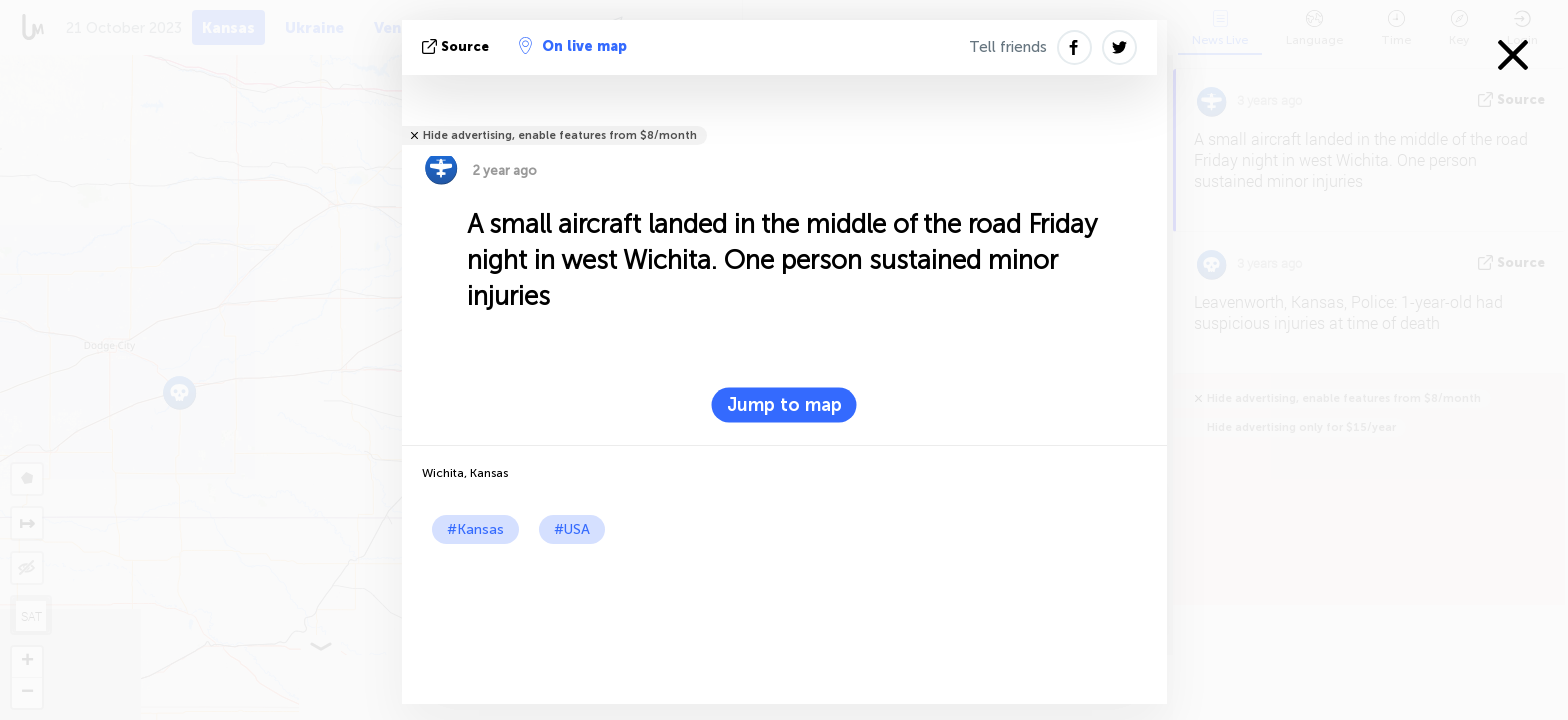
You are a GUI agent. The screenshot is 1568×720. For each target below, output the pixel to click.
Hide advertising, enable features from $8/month (560, 135)
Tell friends (1008, 47)
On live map (573, 46)
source (457, 46)
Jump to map (784, 405)
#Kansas (475, 529)
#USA (572, 529)
